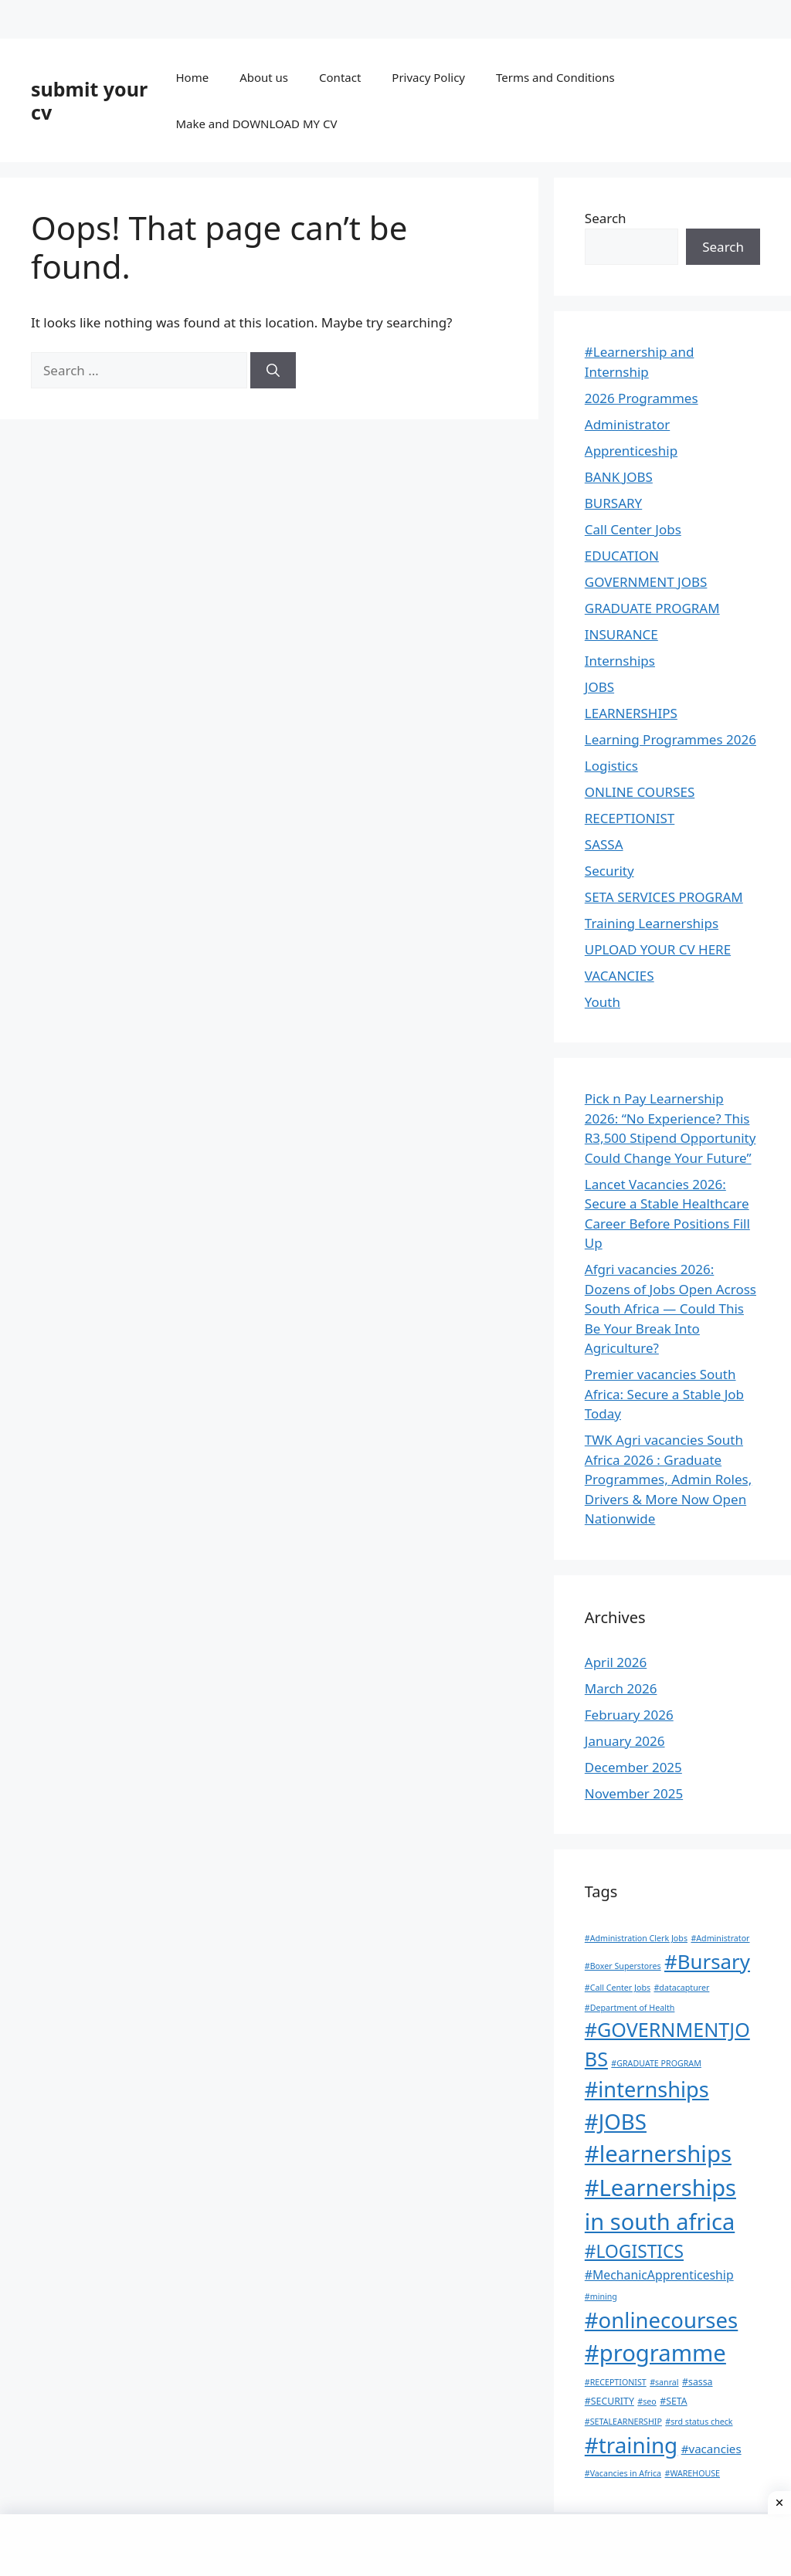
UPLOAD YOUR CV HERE (658, 949)
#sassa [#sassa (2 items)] (697, 2381)
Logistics (611, 765)
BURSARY (613, 503)
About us (263, 77)
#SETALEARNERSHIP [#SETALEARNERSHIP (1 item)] (623, 2421)
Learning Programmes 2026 (670, 739)
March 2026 (621, 1688)
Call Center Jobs (633, 529)
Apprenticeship (631, 450)
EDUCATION (622, 555)
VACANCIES (619, 976)
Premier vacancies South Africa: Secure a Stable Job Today (664, 1393)
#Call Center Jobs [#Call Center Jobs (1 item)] (617, 1987)
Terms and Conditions (555, 77)
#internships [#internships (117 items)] (647, 2089)
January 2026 (625, 1741)
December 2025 (633, 1767)
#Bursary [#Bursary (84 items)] (707, 1961)
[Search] (273, 370)
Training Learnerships (651, 923)
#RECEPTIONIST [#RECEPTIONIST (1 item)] (616, 2382)
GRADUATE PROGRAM (652, 608)
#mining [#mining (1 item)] (601, 2296)
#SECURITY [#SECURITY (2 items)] (609, 2401)
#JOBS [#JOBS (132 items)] (616, 2121)
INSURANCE (621, 634)
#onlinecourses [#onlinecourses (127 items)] (661, 2320)
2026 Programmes (641, 398)
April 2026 (616, 1662)
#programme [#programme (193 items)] (655, 2352)
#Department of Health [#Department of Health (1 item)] (630, 2007)
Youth (602, 1002)
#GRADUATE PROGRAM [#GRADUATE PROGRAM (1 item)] (656, 2063)
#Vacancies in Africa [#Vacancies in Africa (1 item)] (623, 2473)
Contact (340, 77)
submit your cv (89, 100)
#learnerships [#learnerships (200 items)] (658, 2153)
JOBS (599, 687)
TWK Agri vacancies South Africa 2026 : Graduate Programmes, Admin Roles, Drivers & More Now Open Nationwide (668, 1479)
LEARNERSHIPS (631, 713)
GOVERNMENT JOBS (646, 582)
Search (605, 218)
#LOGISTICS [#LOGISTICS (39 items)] (634, 2251)
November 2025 (634, 1793)
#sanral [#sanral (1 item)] (664, 2382)
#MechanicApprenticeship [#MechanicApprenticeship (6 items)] (659, 2274)
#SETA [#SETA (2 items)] (673, 2401)
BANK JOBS (619, 477)
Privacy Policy (428, 77)
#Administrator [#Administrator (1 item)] (720, 1938)
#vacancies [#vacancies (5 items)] (711, 2448)
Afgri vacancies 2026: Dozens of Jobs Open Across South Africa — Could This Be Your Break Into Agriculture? (670, 1308)
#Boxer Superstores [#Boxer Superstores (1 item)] (623, 1966)
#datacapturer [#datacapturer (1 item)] (681, 1987)
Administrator (627, 424)
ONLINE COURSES (639, 792)
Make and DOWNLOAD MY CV (256, 123)
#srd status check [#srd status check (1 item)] (698, 2421)
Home (192, 77)
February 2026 (629, 1715)
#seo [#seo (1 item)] (646, 2401)
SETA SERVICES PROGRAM (664, 897)
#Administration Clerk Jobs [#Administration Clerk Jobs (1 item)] (636, 1938)
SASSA (604, 844)
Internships (620, 660)
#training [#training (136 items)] (631, 2444)
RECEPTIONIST (629, 818)
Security (609, 871)
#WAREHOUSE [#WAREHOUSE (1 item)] (693, 2473)
